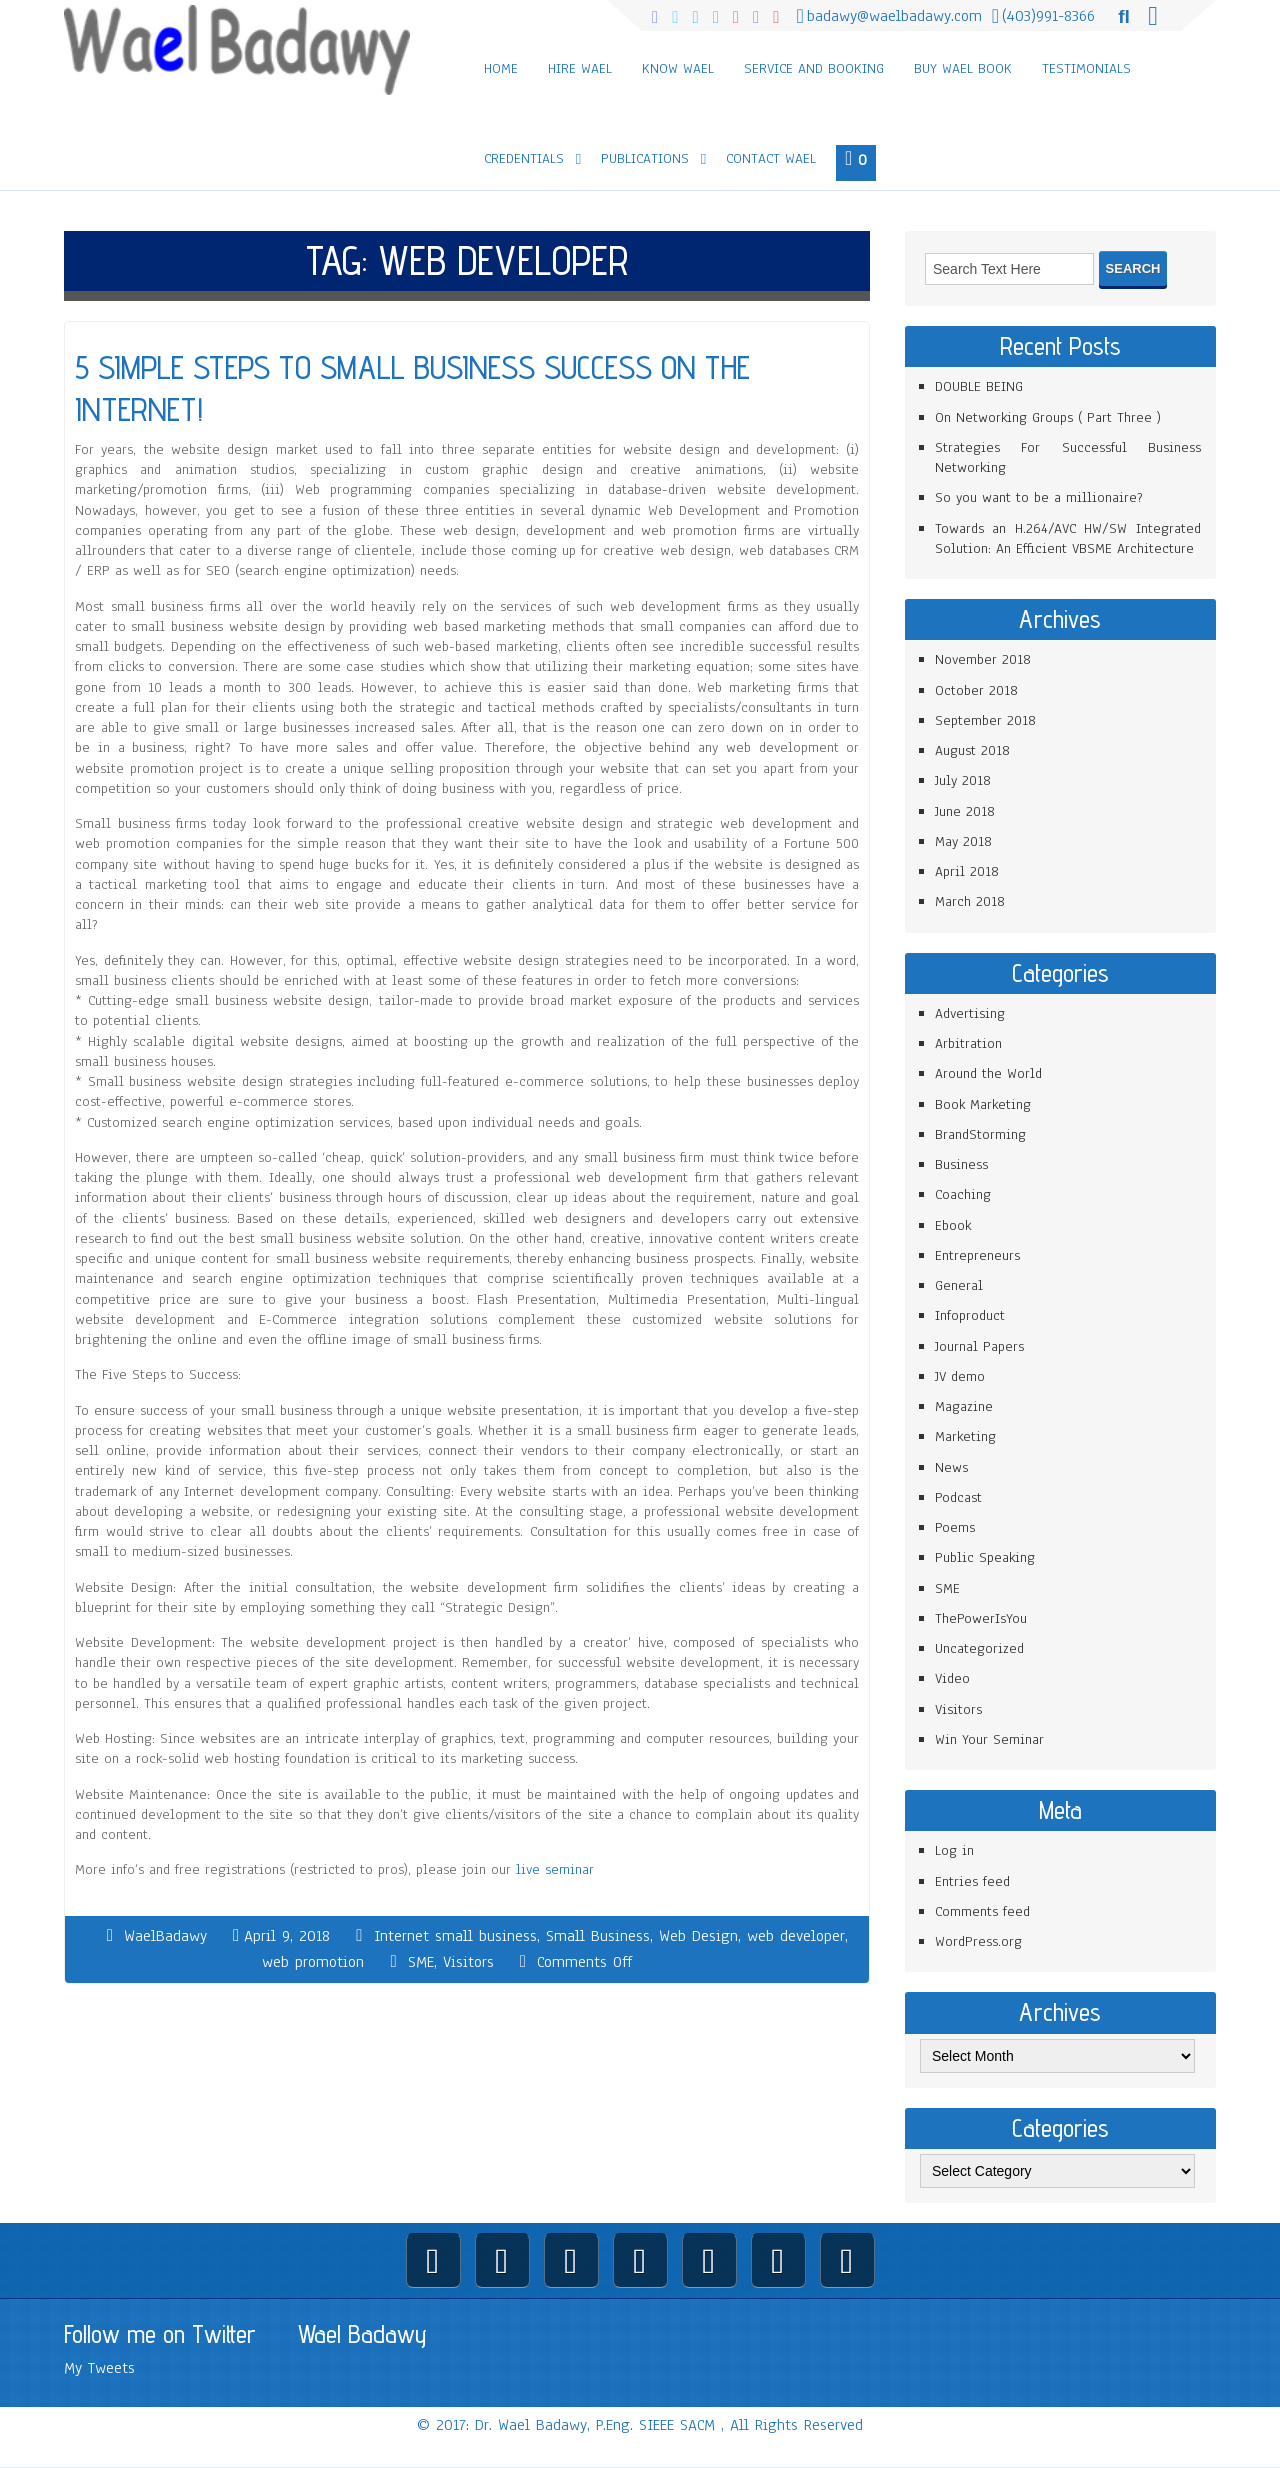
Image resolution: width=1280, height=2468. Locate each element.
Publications (645, 158)
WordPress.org (978, 1941)
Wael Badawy (362, 2334)
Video (952, 1678)
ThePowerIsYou (981, 1618)
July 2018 (963, 780)
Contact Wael (771, 158)
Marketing (965, 1436)
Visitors (468, 1962)
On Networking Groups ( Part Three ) (1048, 417)
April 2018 (967, 871)
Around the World (988, 1073)
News (951, 1467)
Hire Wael (580, 68)
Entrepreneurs (977, 1255)
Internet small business (455, 1936)
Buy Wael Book (963, 68)
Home (501, 68)
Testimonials (1086, 68)
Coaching (963, 1194)
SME (421, 1962)
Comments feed (982, 1911)
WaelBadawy (165, 1936)
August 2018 (972, 750)
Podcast (958, 1497)
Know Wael (678, 68)
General (959, 1285)
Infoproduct (970, 1315)
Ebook (953, 1225)
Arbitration (968, 1043)
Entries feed (972, 1881)
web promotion (313, 1962)
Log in (954, 1850)
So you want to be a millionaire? (1039, 497)
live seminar (555, 1869)
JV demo (960, 1376)
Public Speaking (985, 1557)
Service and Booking (814, 68)
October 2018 (976, 690)
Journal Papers (979, 1346)
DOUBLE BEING (979, 386)
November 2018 (983, 659)
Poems (955, 1527)
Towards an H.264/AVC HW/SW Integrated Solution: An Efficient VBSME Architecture (1068, 538)
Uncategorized (979, 1648)
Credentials (524, 158)
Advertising (970, 1013)
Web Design (698, 1936)
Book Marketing (983, 1104)
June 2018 (965, 811)
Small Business (598, 1936)
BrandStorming (980, 1134)
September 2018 (985, 720)
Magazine (964, 1406)
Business (961, 1164)
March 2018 (970, 901)
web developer (796, 1936)
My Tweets (99, 2368)
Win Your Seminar (989, 1739)
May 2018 (963, 841)
